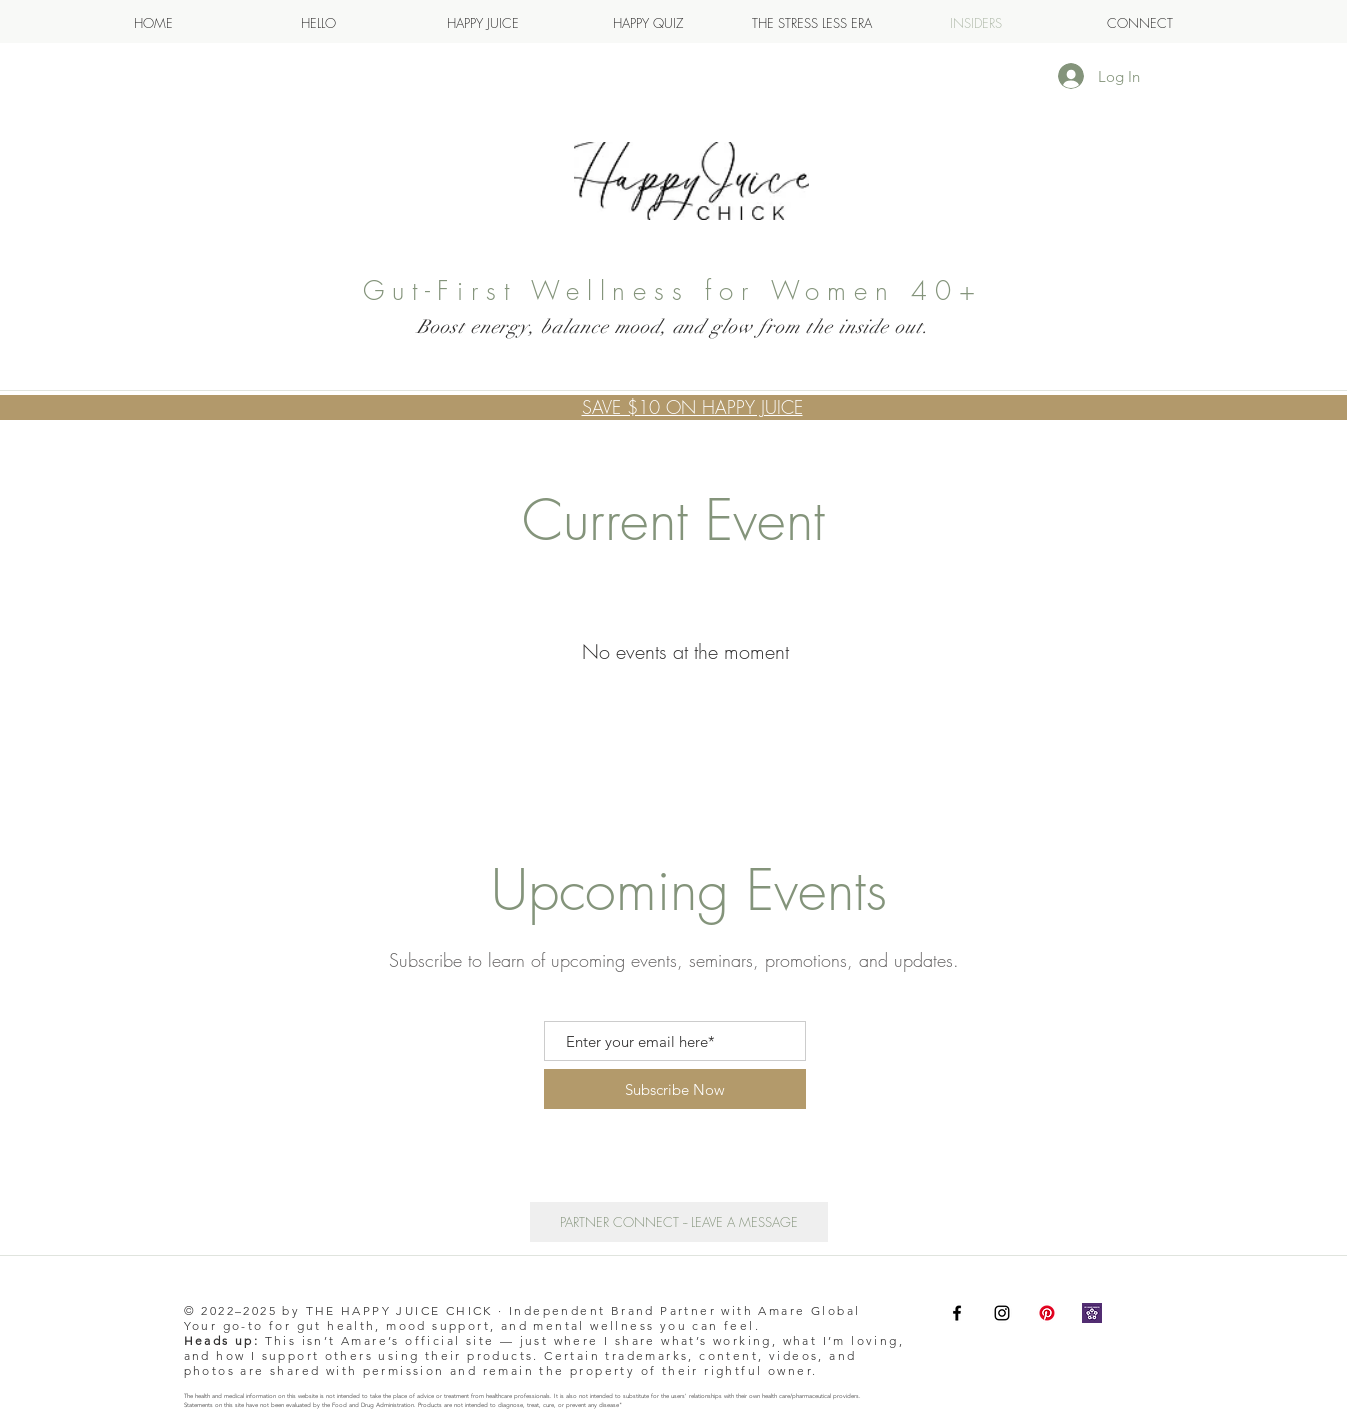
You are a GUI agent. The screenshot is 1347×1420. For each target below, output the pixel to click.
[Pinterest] (1047, 1313)
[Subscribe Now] (675, 1089)
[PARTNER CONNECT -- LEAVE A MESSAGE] (679, 1222)
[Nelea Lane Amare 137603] (1092, 1313)
